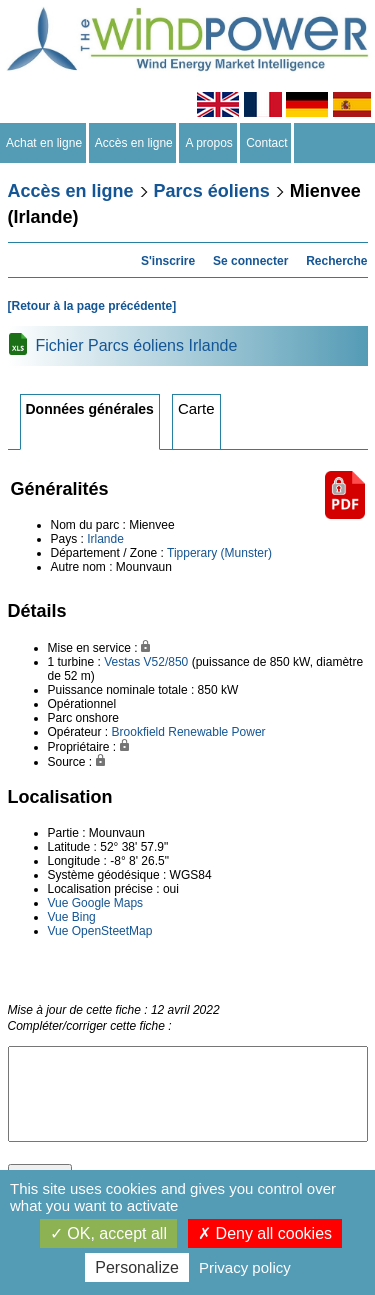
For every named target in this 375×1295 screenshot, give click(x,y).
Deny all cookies (265, 1233)
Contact (267, 143)
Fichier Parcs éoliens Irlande (137, 345)
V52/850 (166, 662)
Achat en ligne (44, 143)
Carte (196, 408)
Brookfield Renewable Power (189, 732)
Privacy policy (245, 1267)
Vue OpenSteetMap (100, 931)
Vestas (122, 662)
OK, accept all (108, 1233)
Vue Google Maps (96, 903)
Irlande (105, 539)
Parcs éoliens (212, 191)
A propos (209, 143)
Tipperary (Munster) (219, 553)
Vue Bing (72, 917)
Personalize (137, 1267)
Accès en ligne (134, 143)
